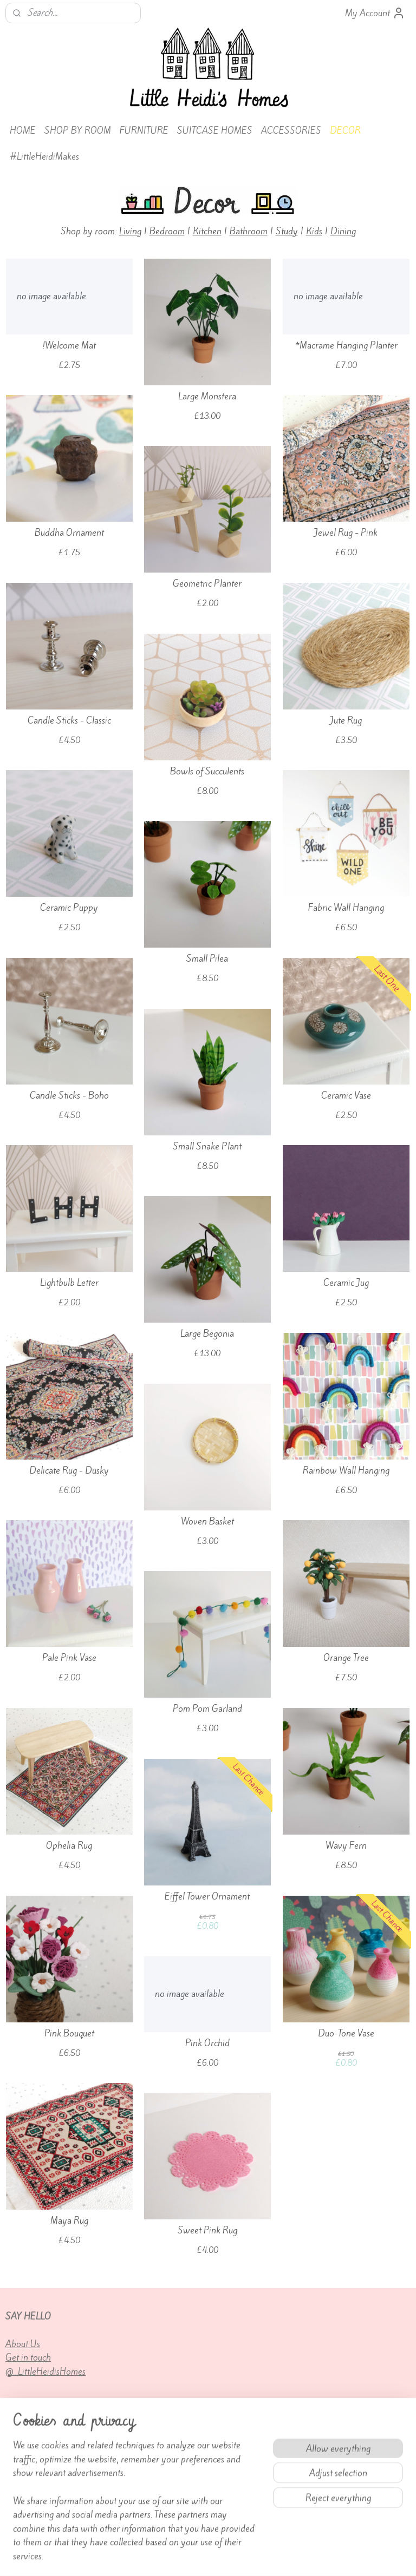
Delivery (21, 2479)
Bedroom (167, 231)
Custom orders (32, 2493)
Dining (343, 231)
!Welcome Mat (69, 345)
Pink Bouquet (69, 2033)
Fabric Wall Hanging (346, 907)
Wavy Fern (346, 1845)
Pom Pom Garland (207, 1708)
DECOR (345, 130)
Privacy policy (170, 2506)
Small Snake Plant (207, 1146)
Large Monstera (207, 396)
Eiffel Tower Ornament (207, 1896)
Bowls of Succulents (207, 771)
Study (287, 231)
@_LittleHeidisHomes (45, 2371)
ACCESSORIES (291, 130)
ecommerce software (240, 2556)
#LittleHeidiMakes (44, 156)
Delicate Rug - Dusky (69, 1470)
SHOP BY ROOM (77, 130)
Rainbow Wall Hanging (346, 1470)
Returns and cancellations (52, 2506)
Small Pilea (207, 958)
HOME (23, 130)
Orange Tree (346, 1657)
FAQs (154, 2479)
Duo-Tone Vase (346, 2033)
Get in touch (28, 2357)
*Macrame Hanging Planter (346, 345)
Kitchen (207, 231)
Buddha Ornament (69, 532)
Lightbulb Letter (69, 1282)
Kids (314, 231)
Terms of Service (174, 2493)
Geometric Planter (207, 583)
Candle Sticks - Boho (69, 1095)
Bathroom (249, 231)
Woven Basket (207, 1521)
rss (205, 2556)
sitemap (185, 2556)
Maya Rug (69, 2220)
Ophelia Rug (69, 1845)
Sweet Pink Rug (207, 2230)
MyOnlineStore (323, 2556)
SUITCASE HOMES (214, 130)
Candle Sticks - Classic (69, 720)
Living (130, 231)
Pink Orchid (207, 2043)
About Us (22, 2343)
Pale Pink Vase (69, 1657)
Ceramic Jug (346, 1282)
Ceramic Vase (346, 1095)
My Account (375, 12)
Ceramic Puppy (69, 907)
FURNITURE (144, 130)
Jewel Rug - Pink (346, 532)
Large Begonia (207, 1333)
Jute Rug (346, 720)
